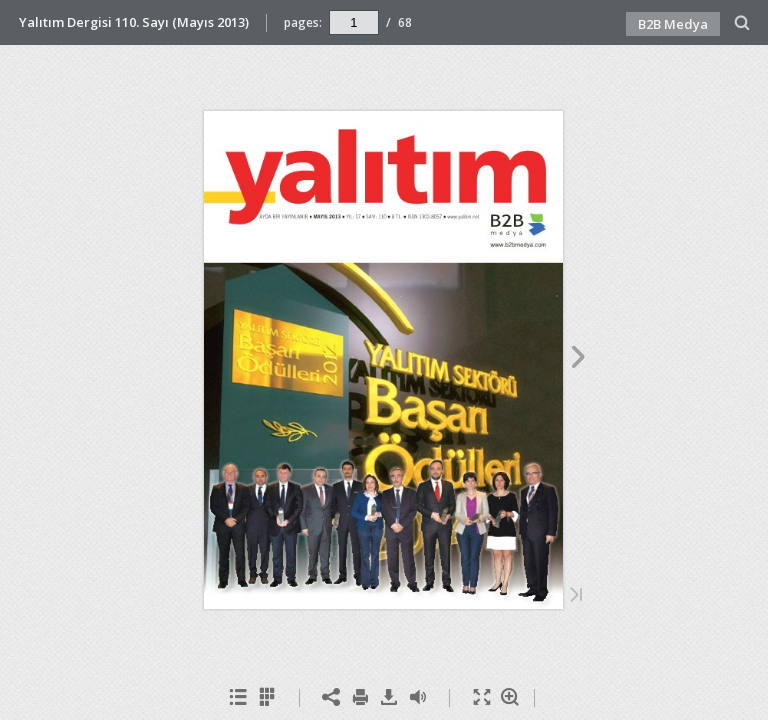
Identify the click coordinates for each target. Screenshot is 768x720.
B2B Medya (673, 24)
